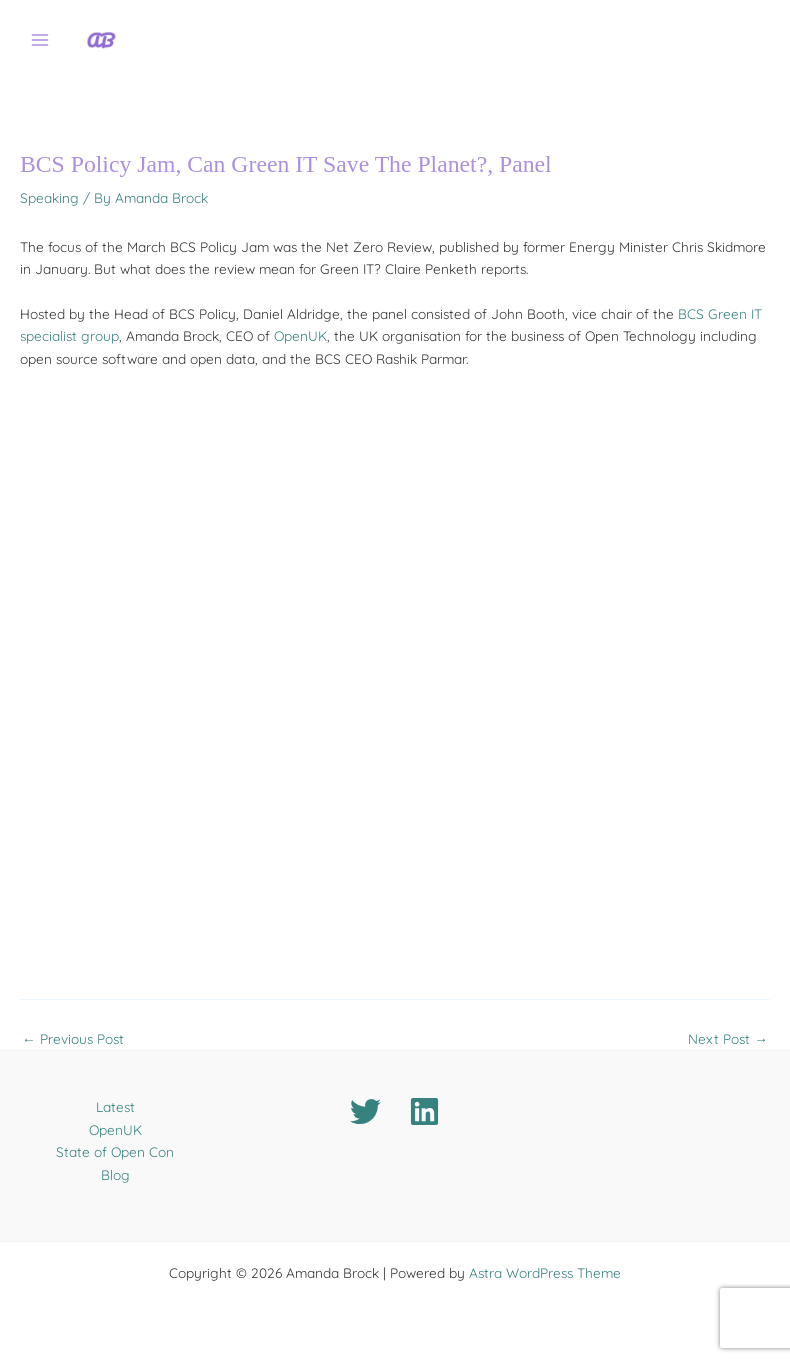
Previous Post (73, 1039)
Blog (115, 1174)
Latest (115, 1106)
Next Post (728, 1039)
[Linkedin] (424, 1111)
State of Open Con (115, 1151)
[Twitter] (365, 1111)
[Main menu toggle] (40, 40)
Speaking (49, 197)
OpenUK (300, 335)
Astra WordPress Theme (545, 1272)
